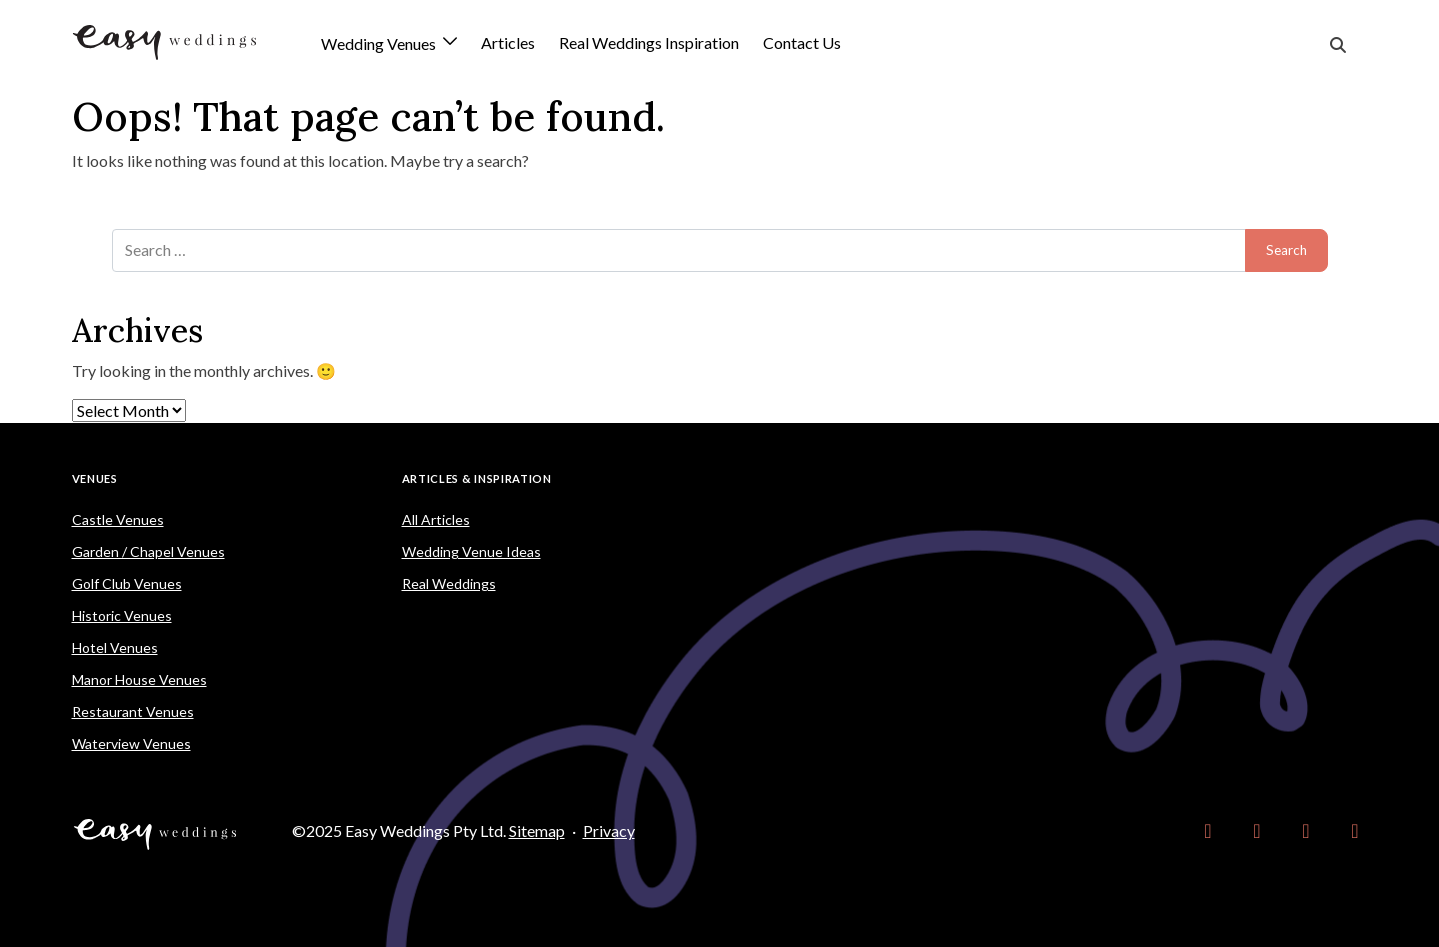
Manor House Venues (139, 679)
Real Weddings (449, 583)
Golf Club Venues (127, 583)
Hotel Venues (115, 647)
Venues (95, 478)
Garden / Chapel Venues (148, 551)
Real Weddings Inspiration (649, 42)
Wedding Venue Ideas (471, 551)
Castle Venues (118, 519)
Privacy (609, 830)
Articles (508, 42)
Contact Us (802, 42)
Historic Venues (122, 615)
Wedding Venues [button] (380, 44)
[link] (1208, 831)
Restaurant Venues (133, 711)
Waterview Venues (131, 743)
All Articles (436, 519)
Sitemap (537, 830)
